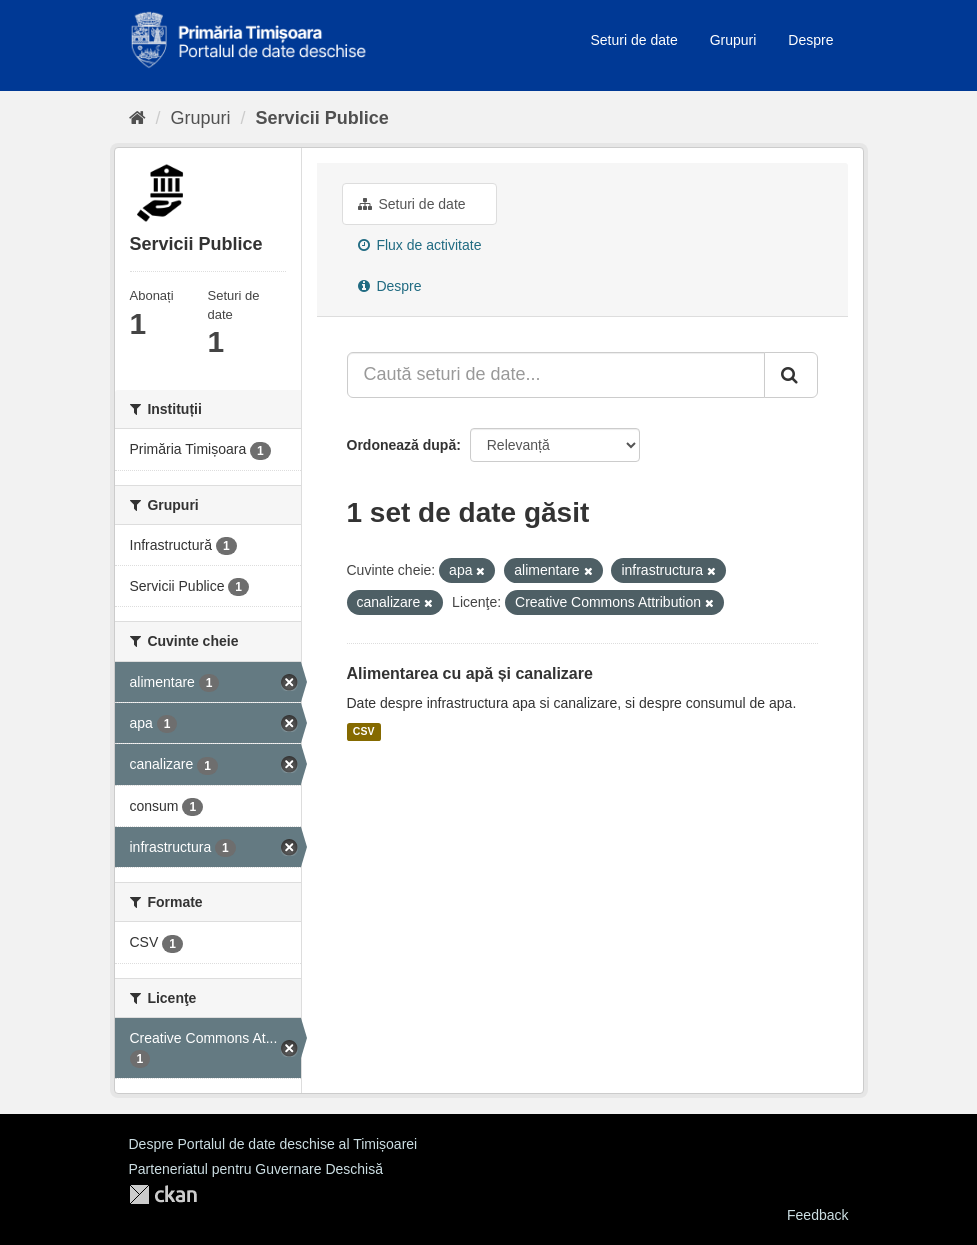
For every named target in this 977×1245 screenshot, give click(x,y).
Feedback (817, 1215)
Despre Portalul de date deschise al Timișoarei (273, 1144)
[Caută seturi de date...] (556, 375)
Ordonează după (402, 445)
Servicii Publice (322, 118)
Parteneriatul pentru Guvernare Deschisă (256, 1169)
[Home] (137, 118)
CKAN (163, 1194)
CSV (364, 732)
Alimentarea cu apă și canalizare (470, 673)
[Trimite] (791, 375)
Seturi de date (634, 40)
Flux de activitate (420, 245)
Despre (810, 40)
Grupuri (733, 40)
